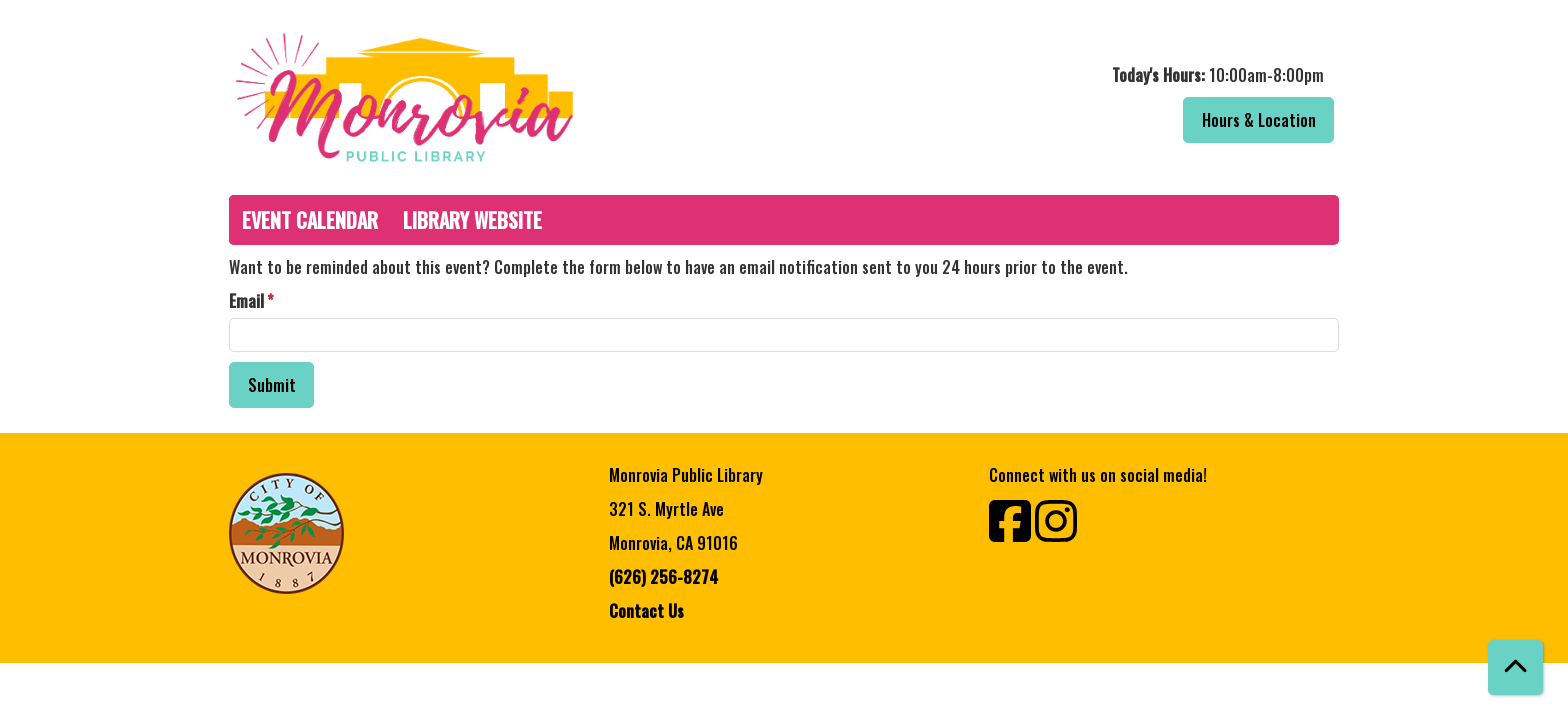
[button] (1066, 75)
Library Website (472, 220)
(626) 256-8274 (663, 577)
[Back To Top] (1515, 667)
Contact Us (646, 611)
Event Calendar (310, 220)
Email (246, 301)
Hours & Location (1259, 120)
